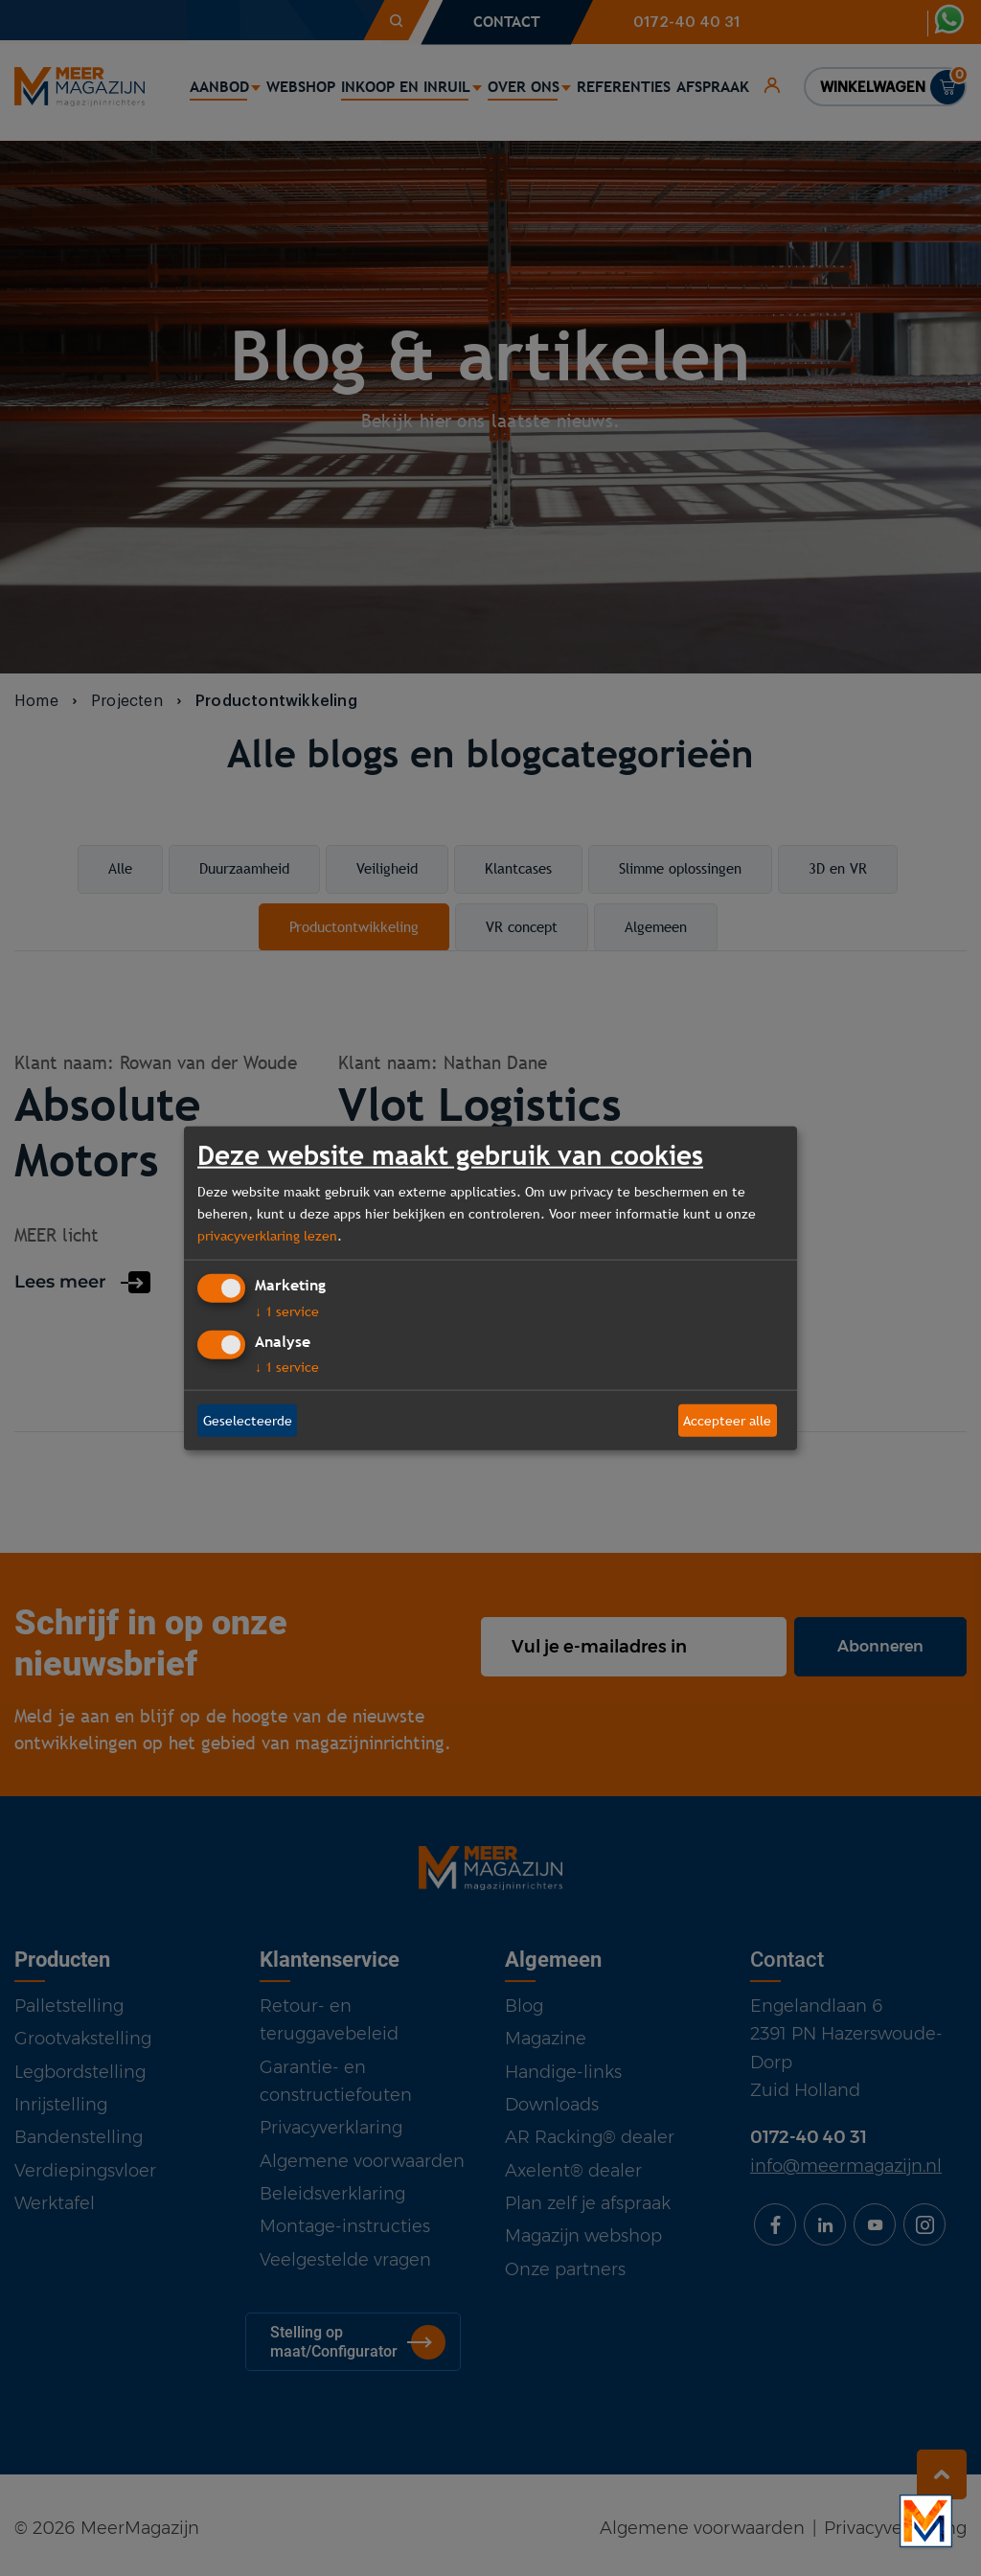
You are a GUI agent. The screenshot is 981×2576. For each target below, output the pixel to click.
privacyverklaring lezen (267, 1234)
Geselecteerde (247, 1419)
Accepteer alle (727, 1419)
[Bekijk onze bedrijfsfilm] (926, 2521)
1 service (287, 1311)
